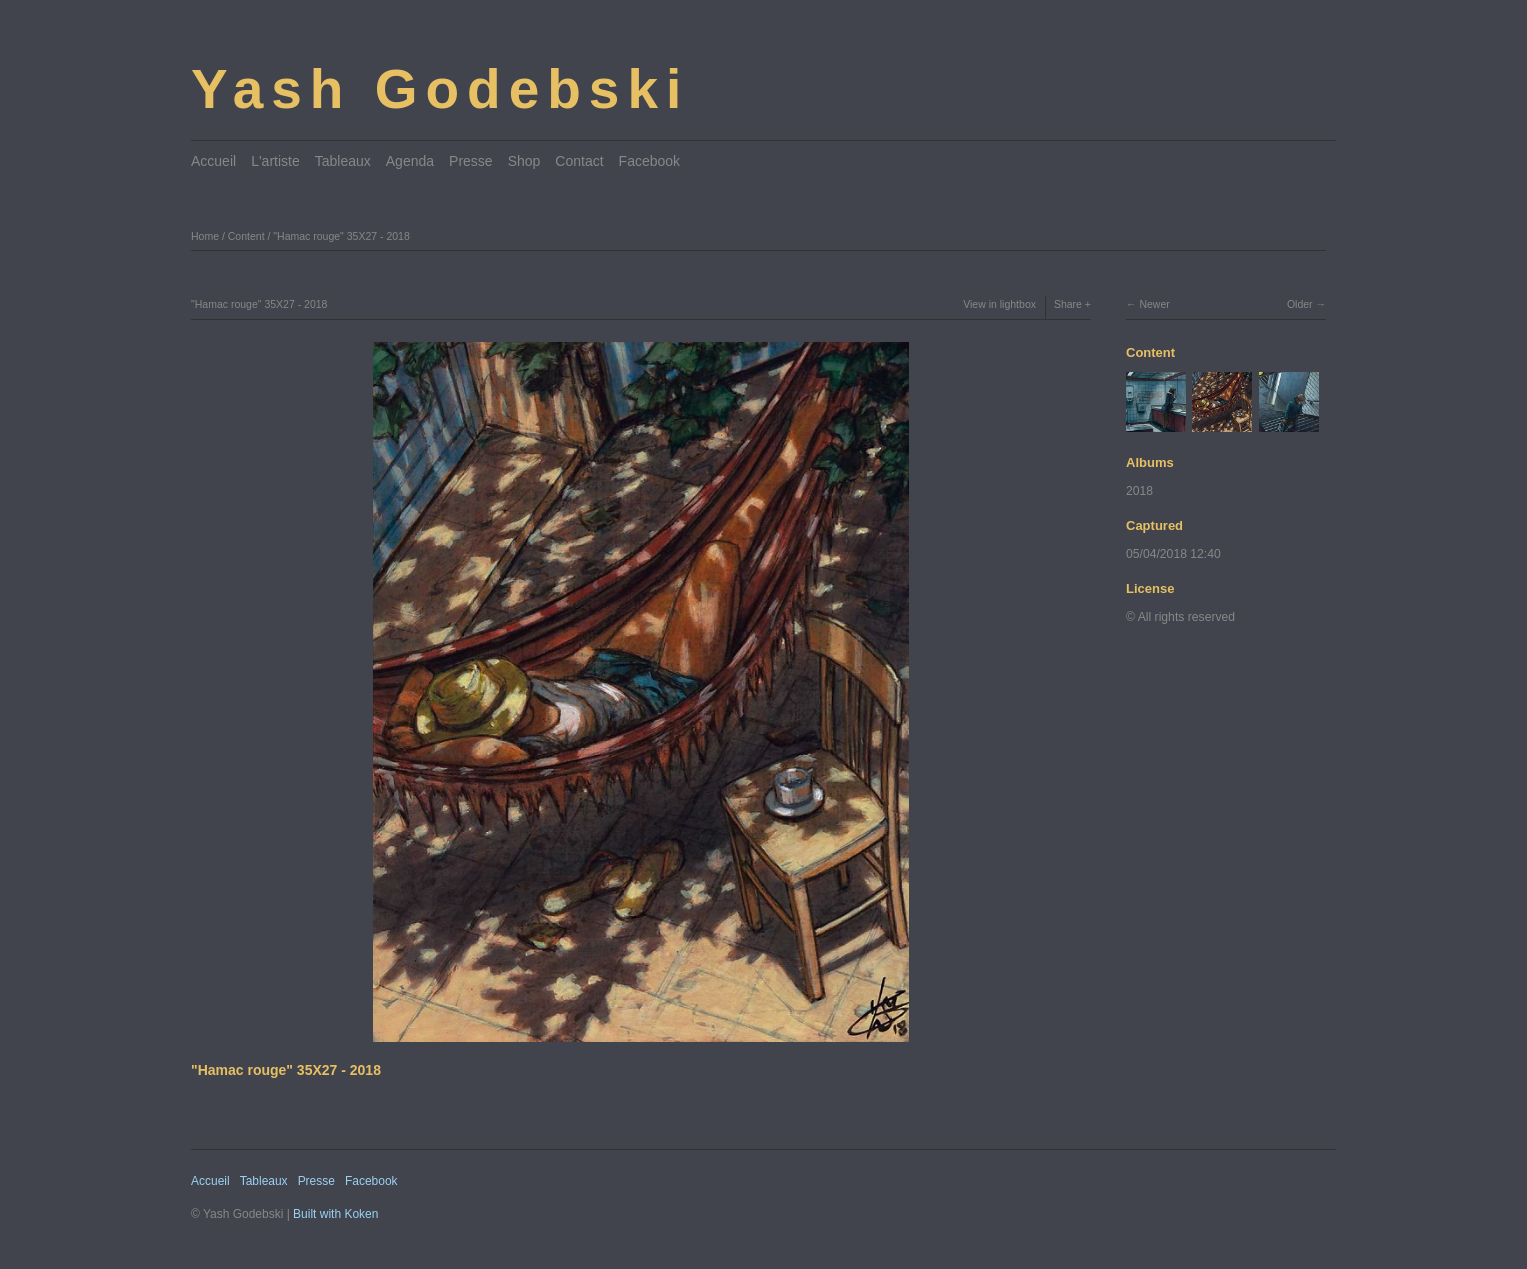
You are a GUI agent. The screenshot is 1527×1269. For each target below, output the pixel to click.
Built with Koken (335, 1214)
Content (246, 236)
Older (1300, 304)
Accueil (213, 161)
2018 (1139, 491)
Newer (1154, 304)
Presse (471, 161)
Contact (579, 161)
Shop (524, 161)
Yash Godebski (440, 89)
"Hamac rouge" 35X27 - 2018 (341, 236)
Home (205, 236)
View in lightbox (999, 304)
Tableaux (343, 161)
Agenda (410, 161)
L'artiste (275, 161)
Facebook (649, 161)
